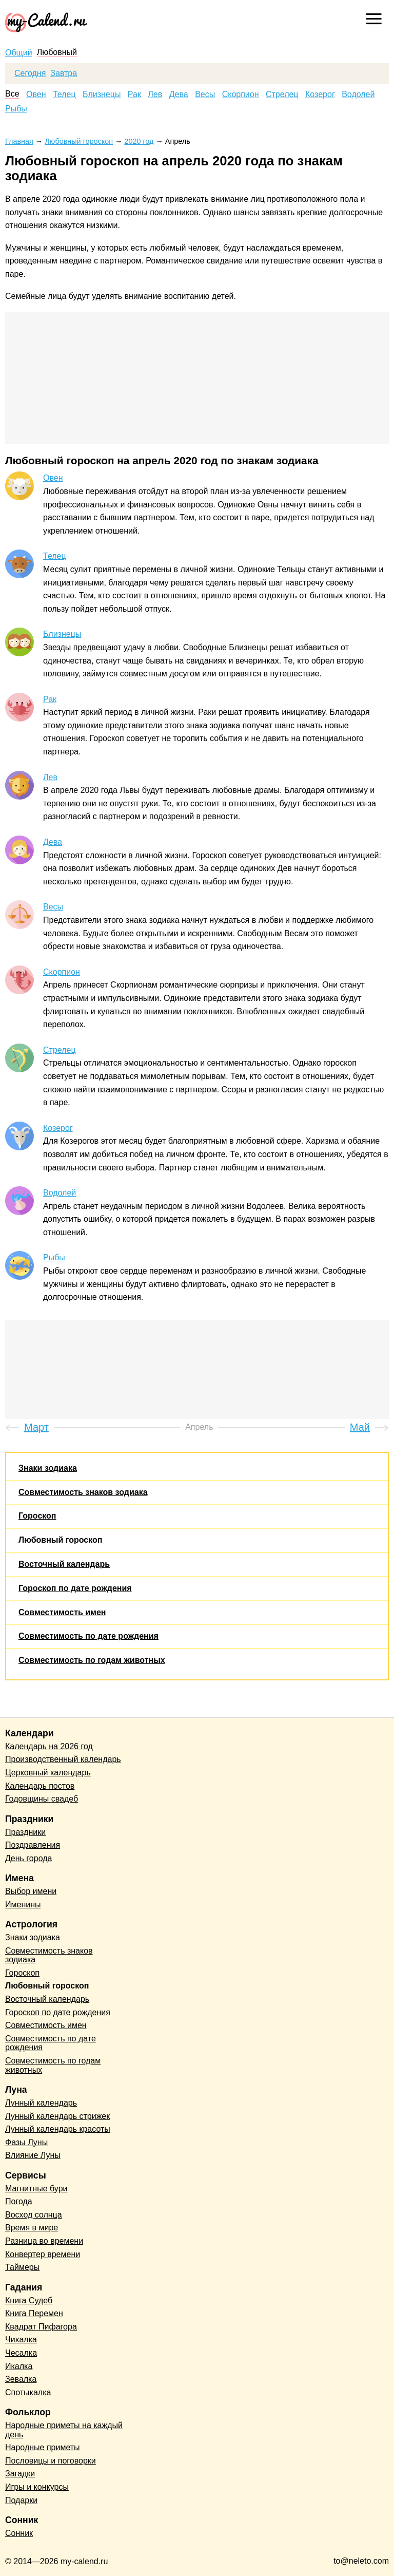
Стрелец (282, 94)
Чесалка (21, 2352)
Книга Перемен (34, 2313)
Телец (64, 94)
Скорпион (240, 94)
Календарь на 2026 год (49, 1746)
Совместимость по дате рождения (88, 1636)
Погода (18, 2201)
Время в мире (31, 2227)
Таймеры (22, 2267)
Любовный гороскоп (60, 1540)
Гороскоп (37, 1515)
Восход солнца (33, 2214)
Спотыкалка (28, 2392)
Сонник (19, 2533)
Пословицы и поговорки (50, 2460)
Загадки (20, 2473)
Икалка (18, 2366)
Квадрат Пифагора (41, 2326)
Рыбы (16, 109)
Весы (205, 94)
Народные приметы (42, 2447)
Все (12, 94)
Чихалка (21, 2339)
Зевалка (20, 2379)
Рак (134, 94)
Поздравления (32, 1845)
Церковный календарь (48, 1772)
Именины (23, 1904)
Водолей (358, 94)
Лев (155, 94)
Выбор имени (30, 1891)
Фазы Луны (26, 2142)
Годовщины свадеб (41, 1798)
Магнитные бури (36, 2188)
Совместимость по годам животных (91, 1660)
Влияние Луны (33, 2155)
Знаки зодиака (47, 1468)
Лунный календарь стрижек (57, 2116)
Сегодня (30, 73)
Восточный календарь (64, 1564)
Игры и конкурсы (37, 2487)
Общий (18, 53)
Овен (36, 94)
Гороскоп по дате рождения (75, 1588)
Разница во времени (44, 2241)
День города (28, 1858)
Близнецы (102, 94)
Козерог (320, 94)
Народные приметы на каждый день (64, 2430)
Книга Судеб (28, 2300)
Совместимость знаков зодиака (83, 1492)
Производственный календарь (63, 1759)
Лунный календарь (41, 2102)
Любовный (57, 52)
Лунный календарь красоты (57, 2129)
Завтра (63, 73)
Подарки (21, 2500)
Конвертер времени (42, 2254)
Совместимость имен (62, 1612)
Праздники (25, 1832)
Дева (178, 94)
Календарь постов (39, 1786)
